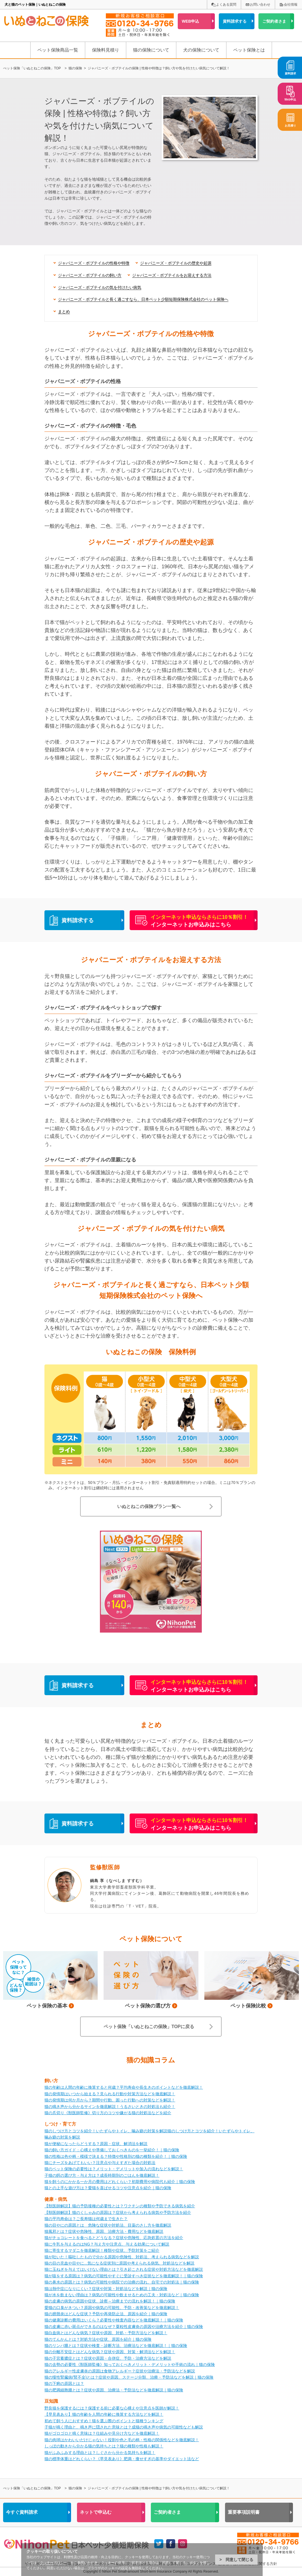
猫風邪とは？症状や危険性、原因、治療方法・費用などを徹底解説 (103, 2231)
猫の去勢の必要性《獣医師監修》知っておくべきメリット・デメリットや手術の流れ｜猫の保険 (129, 2364)
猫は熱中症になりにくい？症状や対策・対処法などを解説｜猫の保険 (105, 2288)
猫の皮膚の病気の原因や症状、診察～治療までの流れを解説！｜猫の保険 (109, 2301)
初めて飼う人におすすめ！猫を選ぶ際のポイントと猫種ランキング (103, 2421)
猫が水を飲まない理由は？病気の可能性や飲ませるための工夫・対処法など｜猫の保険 (121, 2295)
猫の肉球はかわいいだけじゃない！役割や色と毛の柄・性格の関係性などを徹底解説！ (121, 2440)
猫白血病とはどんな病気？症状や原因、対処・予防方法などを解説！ (105, 2333)
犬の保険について (201, 50)
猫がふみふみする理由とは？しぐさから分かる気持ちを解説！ (99, 2452)
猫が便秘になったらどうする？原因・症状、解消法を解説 (95, 2143)
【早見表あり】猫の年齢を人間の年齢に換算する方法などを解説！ (103, 2414)
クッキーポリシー (53, 2563)
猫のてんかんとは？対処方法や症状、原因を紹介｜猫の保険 (97, 2339)
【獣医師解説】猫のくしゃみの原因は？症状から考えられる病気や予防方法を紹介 (117, 2212)
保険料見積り (105, 50)
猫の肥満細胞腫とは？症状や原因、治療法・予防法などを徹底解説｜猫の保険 (113, 2390)
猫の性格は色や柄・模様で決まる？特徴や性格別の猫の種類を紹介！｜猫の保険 (115, 2156)
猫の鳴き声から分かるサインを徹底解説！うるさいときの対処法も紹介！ (109, 2106)
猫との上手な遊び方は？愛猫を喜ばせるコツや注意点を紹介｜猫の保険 (107, 2188)
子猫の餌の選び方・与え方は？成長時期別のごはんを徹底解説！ (101, 2175)
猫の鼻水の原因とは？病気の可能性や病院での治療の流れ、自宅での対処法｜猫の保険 (121, 2282)
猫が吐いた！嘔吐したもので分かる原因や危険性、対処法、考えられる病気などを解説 (121, 2257)
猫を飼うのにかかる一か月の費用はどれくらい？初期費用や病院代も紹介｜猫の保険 (119, 2181)
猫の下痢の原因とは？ (64, 2383)
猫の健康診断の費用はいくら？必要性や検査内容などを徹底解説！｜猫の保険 (113, 2320)
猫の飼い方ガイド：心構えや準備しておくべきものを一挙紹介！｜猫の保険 (111, 2150)
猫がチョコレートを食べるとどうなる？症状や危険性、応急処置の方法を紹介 (113, 2237)
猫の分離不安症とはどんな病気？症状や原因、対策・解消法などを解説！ (109, 2351)
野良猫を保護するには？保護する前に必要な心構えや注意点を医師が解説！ (111, 2408)
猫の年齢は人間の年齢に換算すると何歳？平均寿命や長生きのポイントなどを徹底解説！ (123, 2087)
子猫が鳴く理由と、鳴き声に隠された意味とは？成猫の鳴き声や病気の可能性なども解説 (123, 2427)
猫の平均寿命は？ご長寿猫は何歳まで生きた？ (86, 2218)
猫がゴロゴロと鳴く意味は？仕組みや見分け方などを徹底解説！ (101, 2433)
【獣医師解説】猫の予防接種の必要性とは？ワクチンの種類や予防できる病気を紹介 (119, 2206)
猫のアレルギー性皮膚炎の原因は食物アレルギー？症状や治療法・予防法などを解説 (119, 2371)
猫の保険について (151, 50)
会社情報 (290, 5)
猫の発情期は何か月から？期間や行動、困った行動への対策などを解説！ (109, 2100)
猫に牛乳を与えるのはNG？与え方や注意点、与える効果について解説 (106, 2244)
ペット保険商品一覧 (57, 50)
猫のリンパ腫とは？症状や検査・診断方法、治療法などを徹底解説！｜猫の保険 (115, 2345)
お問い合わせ (260, 5)
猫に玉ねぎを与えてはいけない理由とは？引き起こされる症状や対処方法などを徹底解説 (123, 2269)
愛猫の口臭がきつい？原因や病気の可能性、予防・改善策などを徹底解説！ (111, 2307)
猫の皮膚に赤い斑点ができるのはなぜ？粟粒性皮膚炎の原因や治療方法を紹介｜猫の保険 (123, 2326)
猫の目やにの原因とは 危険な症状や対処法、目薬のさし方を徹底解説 (107, 2225)
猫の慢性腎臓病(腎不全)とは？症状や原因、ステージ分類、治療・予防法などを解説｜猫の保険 (128, 2377)
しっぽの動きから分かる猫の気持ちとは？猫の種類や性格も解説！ (103, 2446)
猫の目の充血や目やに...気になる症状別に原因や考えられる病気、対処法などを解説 (119, 2263)
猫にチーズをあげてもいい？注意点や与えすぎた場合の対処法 (99, 2162)
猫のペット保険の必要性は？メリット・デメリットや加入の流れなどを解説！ (113, 2169)
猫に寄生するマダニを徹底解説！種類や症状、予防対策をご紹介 (101, 2250)
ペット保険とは (249, 50)
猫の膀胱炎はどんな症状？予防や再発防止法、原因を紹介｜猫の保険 (105, 2314)
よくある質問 (226, 5)
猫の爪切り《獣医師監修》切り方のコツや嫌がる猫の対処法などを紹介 (107, 2113)
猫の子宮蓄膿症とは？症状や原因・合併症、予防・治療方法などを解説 (107, 2358)
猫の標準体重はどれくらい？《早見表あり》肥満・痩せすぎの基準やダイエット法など (121, 2459)
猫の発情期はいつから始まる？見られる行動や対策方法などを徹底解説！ (109, 2094)
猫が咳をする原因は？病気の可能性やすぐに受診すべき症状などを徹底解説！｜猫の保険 (123, 2276)
